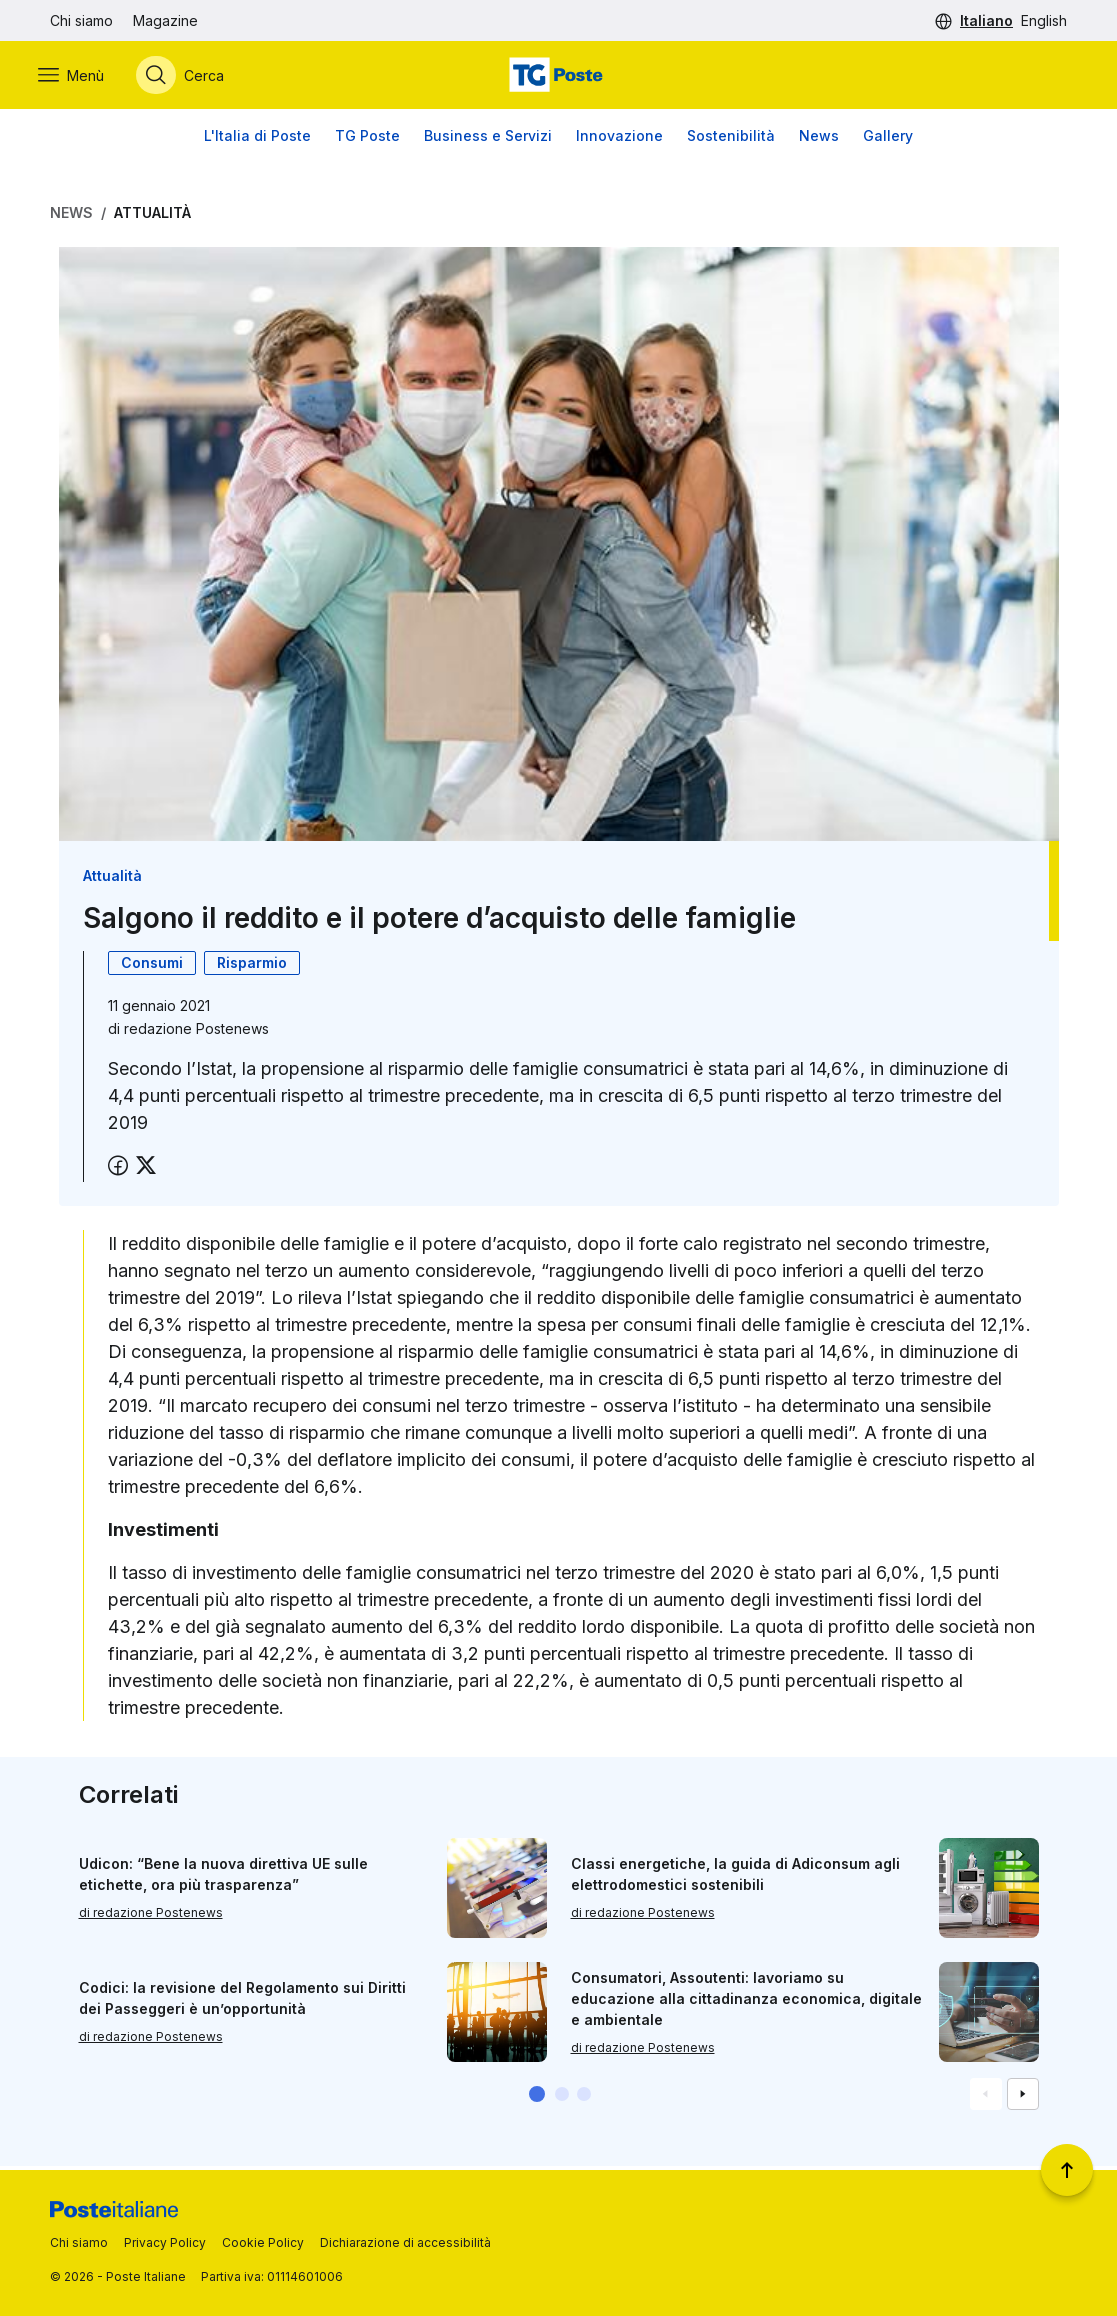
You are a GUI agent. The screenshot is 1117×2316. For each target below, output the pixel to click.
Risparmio (252, 966)
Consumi (152, 966)
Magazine (165, 20)
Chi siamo (81, 20)
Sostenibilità (731, 139)
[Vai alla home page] (558, 77)
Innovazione (619, 139)
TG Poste (367, 139)
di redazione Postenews (151, 1916)
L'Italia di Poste (257, 139)
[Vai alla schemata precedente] (986, 2098)
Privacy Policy (165, 2242)
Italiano (986, 20)
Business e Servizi (488, 139)
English (1044, 20)
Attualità (152, 216)
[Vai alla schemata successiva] (1023, 2098)
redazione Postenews (196, 1032)
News (819, 139)
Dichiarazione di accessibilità (405, 2242)
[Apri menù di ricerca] (192, 77)
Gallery (888, 139)
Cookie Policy (263, 2242)
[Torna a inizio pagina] (1067, 2170)
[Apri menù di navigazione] (83, 77)
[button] (537, 2098)
